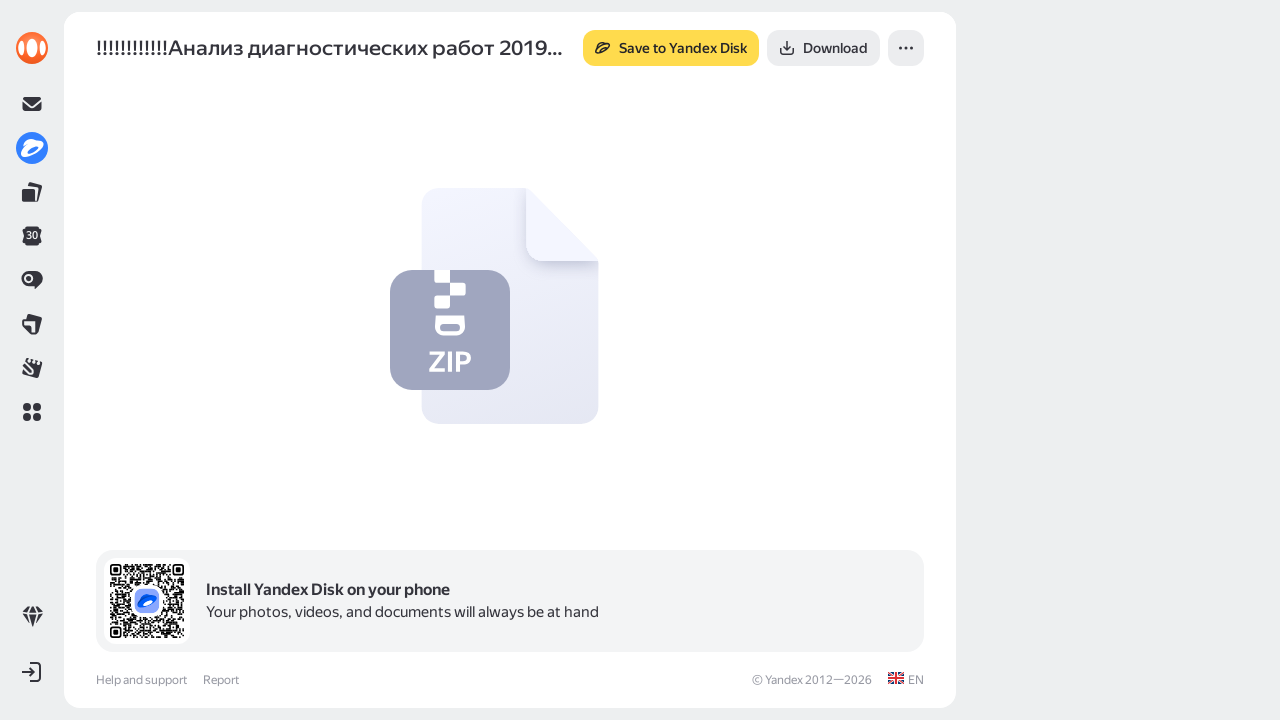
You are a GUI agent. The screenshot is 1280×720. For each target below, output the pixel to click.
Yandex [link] (784, 680)
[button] (32, 412)
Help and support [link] (141, 680)
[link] (32, 48)
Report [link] (221, 680)
